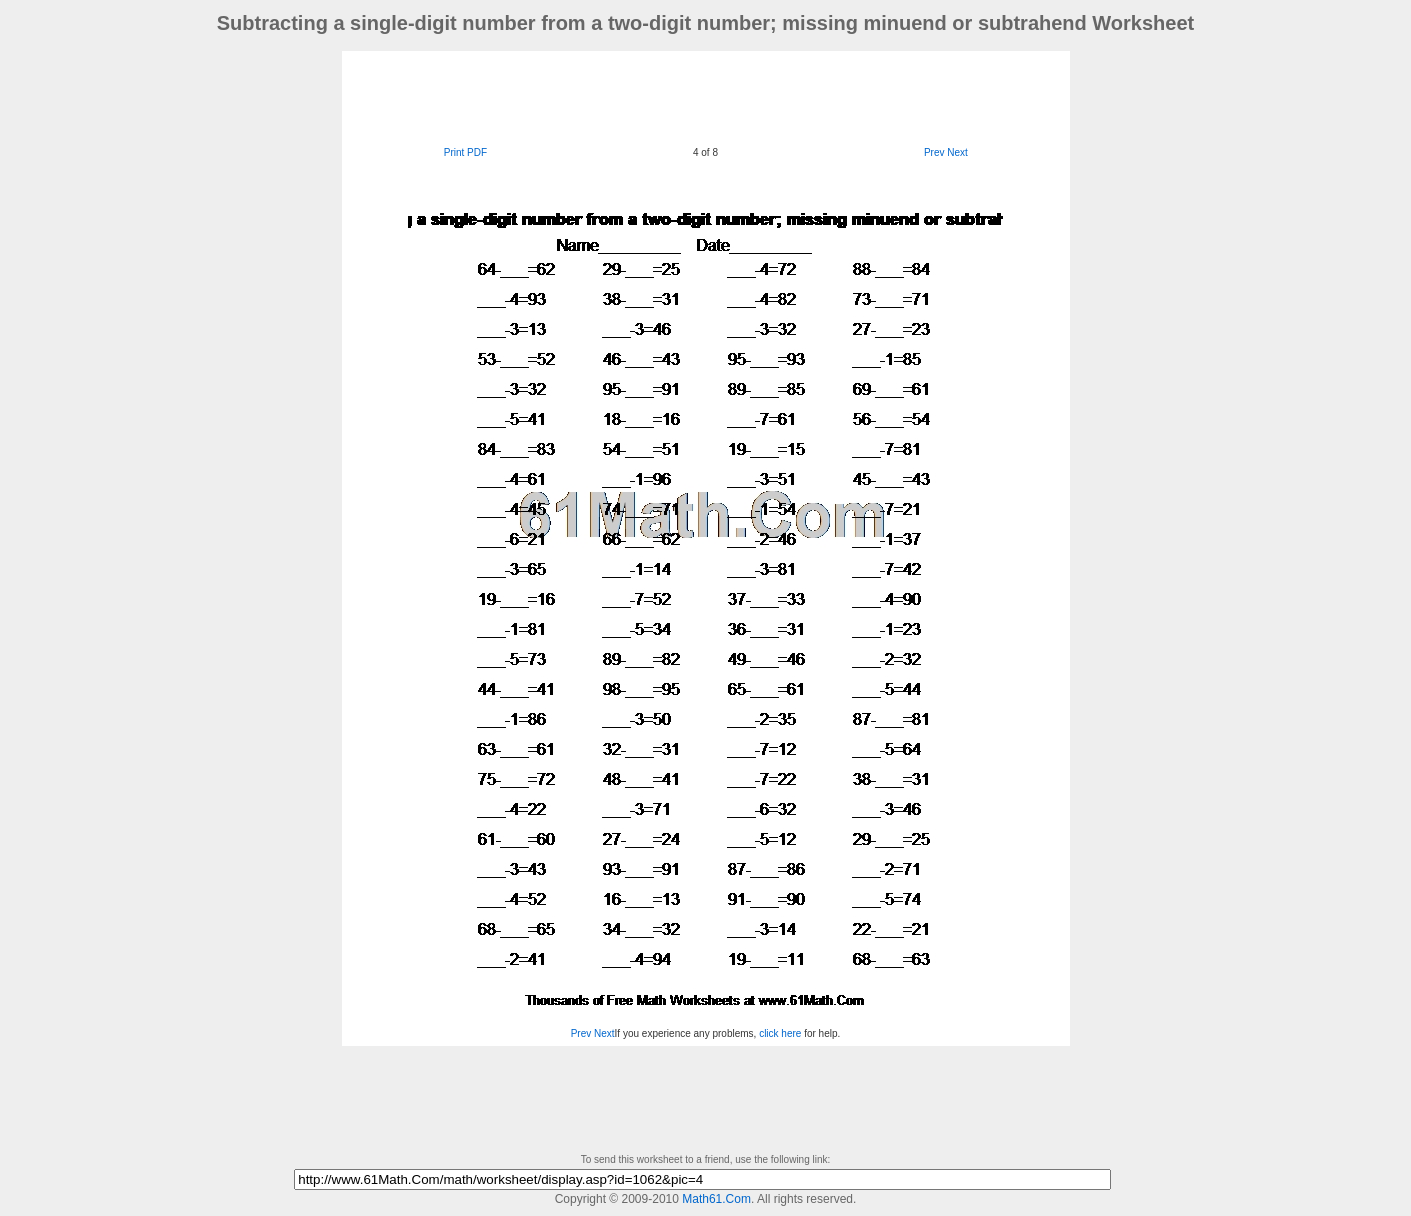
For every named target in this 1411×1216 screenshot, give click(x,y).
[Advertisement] (706, 96)
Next (957, 152)
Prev (934, 152)
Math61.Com (716, 1199)
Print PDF (465, 152)
